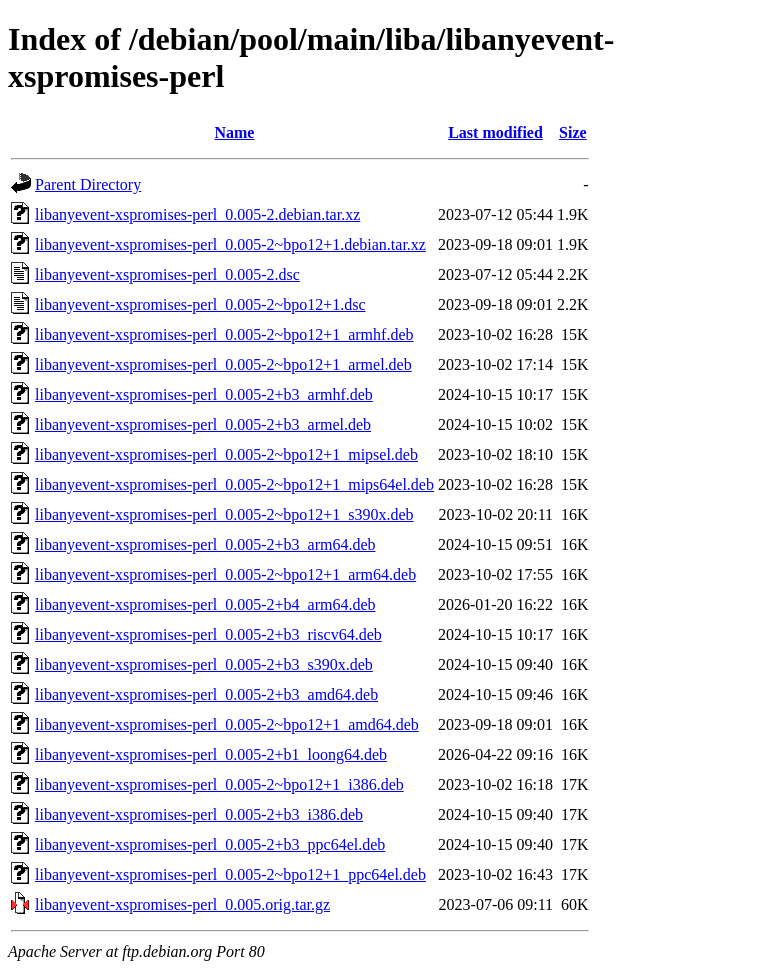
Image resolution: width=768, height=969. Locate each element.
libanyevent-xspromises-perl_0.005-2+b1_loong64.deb (211, 754)
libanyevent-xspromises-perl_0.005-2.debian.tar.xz (197, 214)
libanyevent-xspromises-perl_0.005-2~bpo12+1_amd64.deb (227, 724)
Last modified (495, 132)
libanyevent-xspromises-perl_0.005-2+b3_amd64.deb (206, 694)
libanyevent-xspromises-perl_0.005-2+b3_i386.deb (199, 814)
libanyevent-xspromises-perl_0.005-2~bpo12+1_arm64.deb (225, 574)
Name (234, 132)
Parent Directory (88, 184)
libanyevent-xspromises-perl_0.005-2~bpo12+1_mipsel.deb (226, 454)
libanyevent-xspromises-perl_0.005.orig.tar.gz (182, 904)
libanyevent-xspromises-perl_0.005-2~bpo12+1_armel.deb (223, 364)
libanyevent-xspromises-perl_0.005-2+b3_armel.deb (203, 424)
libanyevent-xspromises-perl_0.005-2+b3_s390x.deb (204, 664)
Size (573, 132)
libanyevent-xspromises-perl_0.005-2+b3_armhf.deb (204, 394)
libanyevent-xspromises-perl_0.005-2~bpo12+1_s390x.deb (224, 514)
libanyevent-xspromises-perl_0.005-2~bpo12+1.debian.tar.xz (230, 244)
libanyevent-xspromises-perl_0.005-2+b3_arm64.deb (205, 544)
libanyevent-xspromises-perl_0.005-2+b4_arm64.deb (205, 604)
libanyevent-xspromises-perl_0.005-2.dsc (167, 274)
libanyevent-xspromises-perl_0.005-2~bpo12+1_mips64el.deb (234, 484)
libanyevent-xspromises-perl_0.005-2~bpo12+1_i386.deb (219, 784)
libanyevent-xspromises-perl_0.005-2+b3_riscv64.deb (208, 634)
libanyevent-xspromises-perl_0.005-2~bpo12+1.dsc (200, 304)
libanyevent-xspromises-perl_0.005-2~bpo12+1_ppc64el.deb (230, 874)
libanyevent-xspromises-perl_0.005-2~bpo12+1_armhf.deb (224, 334)
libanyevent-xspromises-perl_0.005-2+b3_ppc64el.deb (210, 844)
